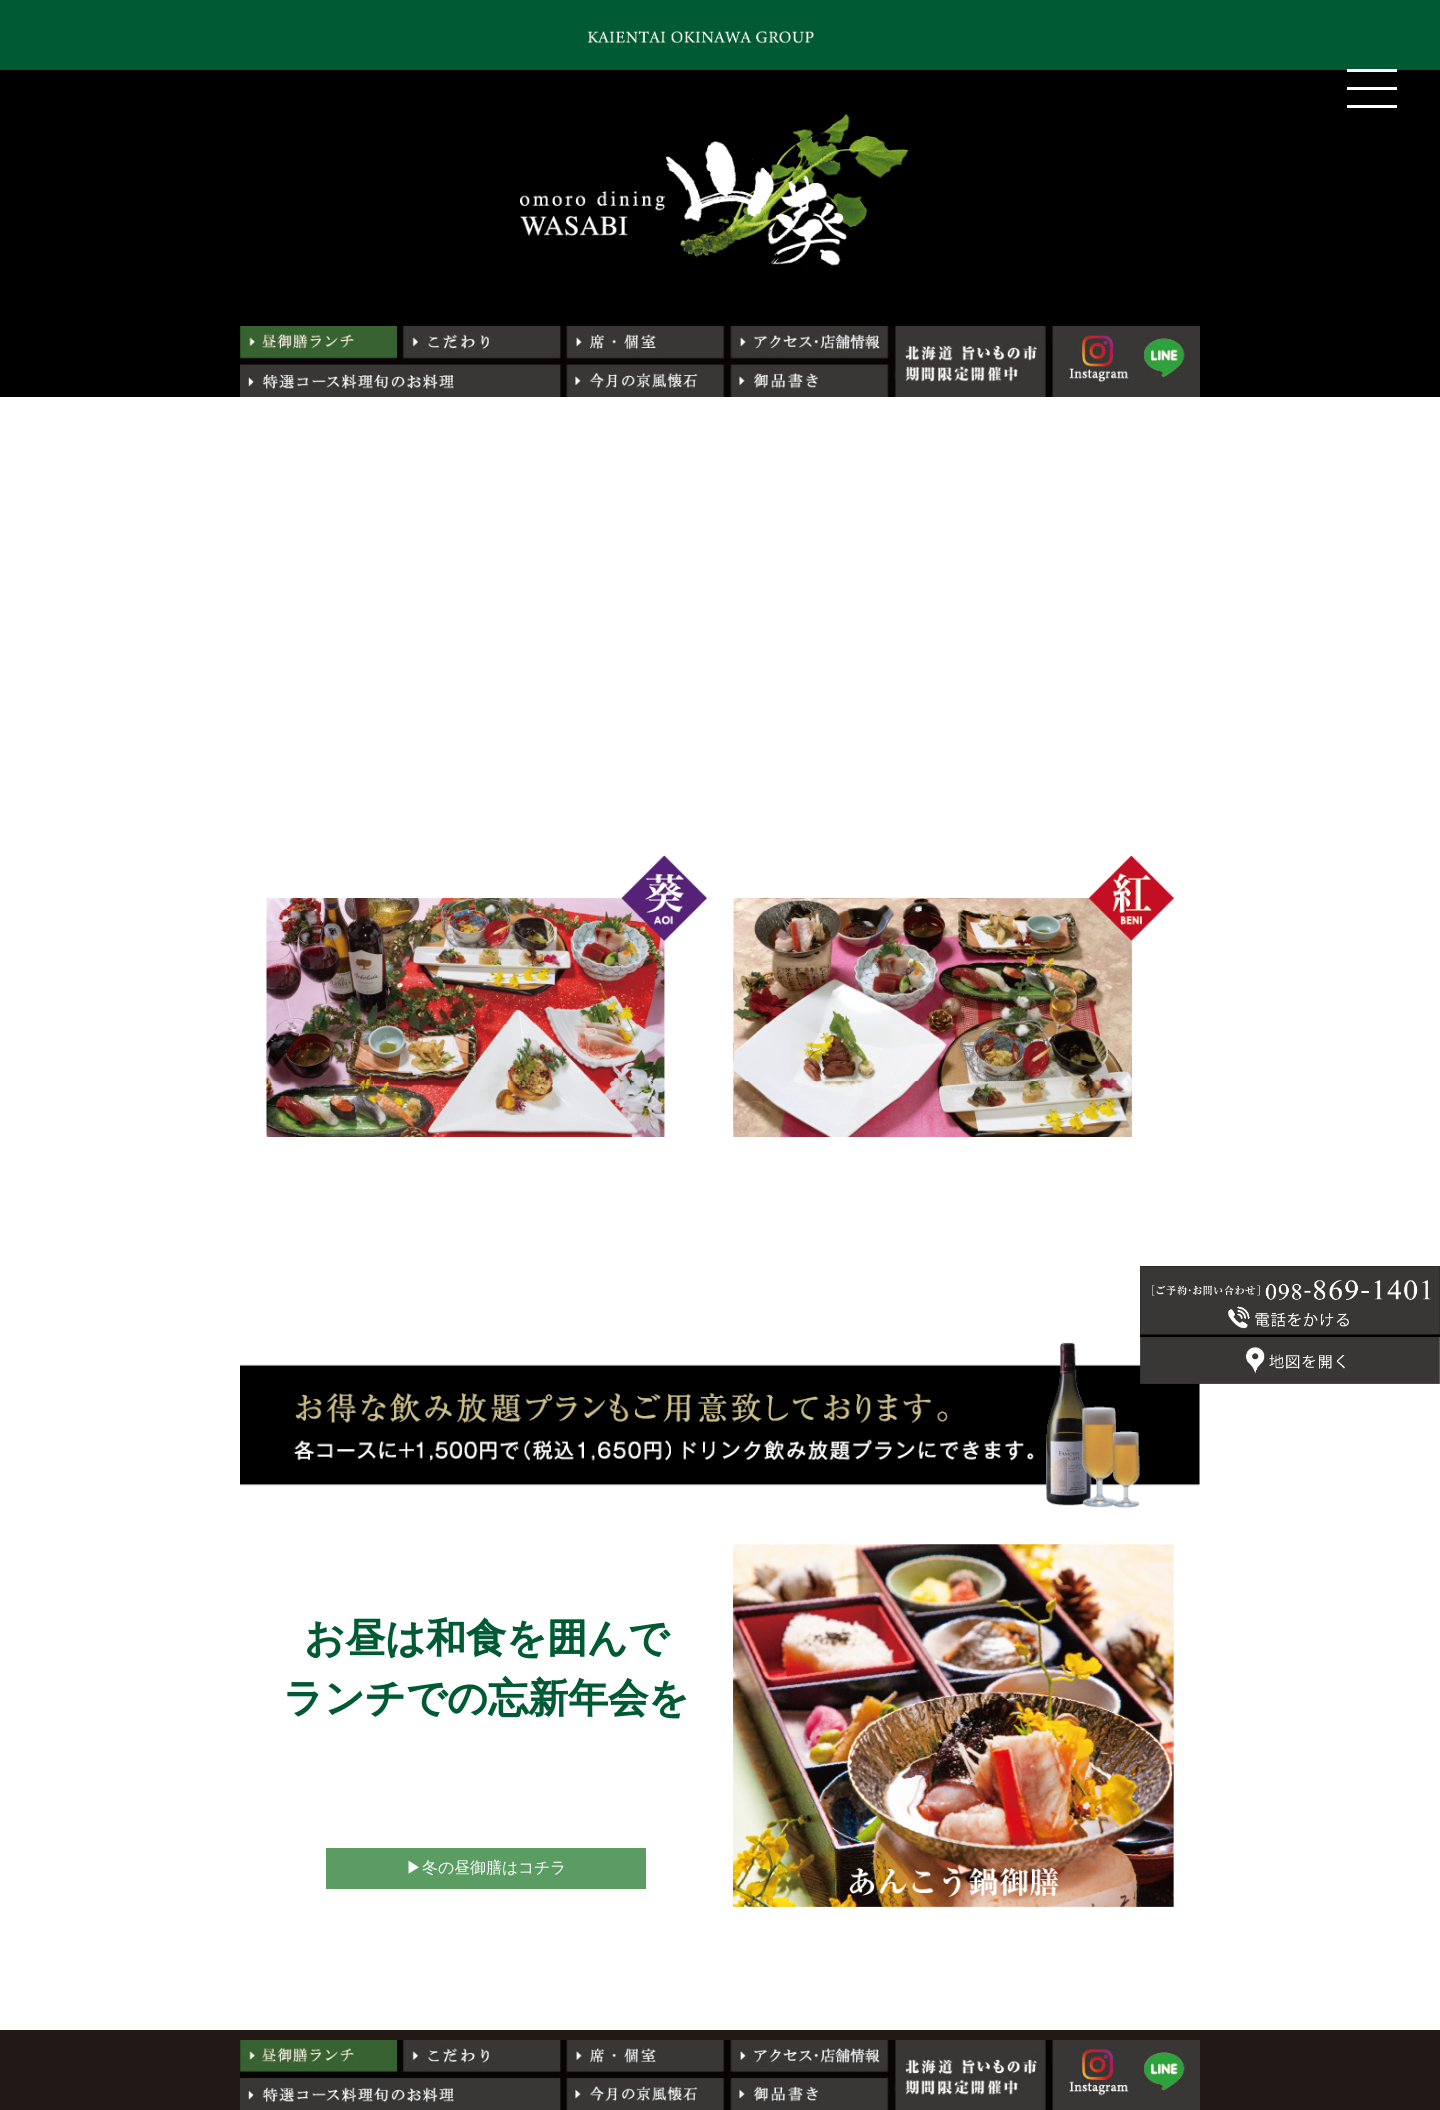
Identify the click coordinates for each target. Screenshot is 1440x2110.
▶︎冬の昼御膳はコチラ (486, 1867)
